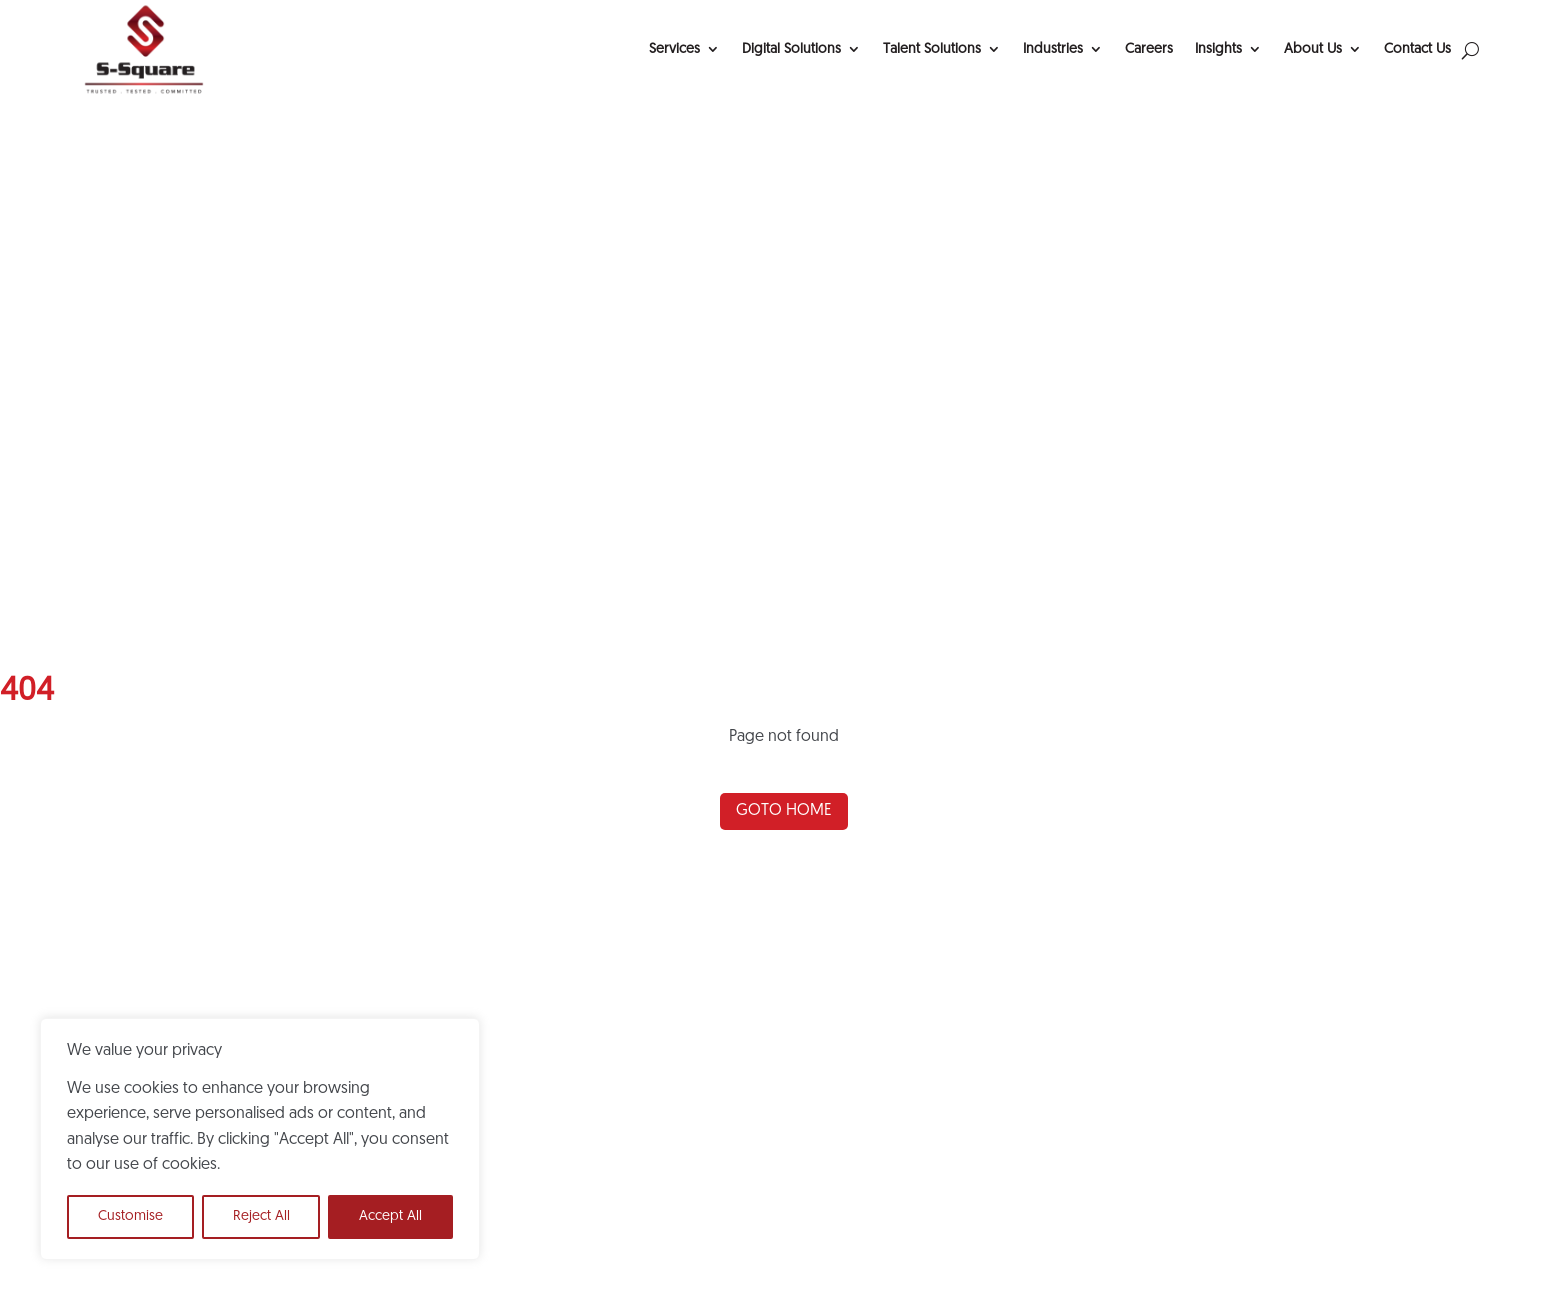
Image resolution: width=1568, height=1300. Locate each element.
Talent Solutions (932, 49)
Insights (1218, 49)
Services (674, 49)
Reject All (261, 1216)
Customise (130, 1216)
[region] (260, 1139)
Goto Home (784, 811)
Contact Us (1417, 49)
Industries (1053, 49)
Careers (1149, 49)
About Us (1313, 49)
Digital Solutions (791, 49)
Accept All (390, 1216)
